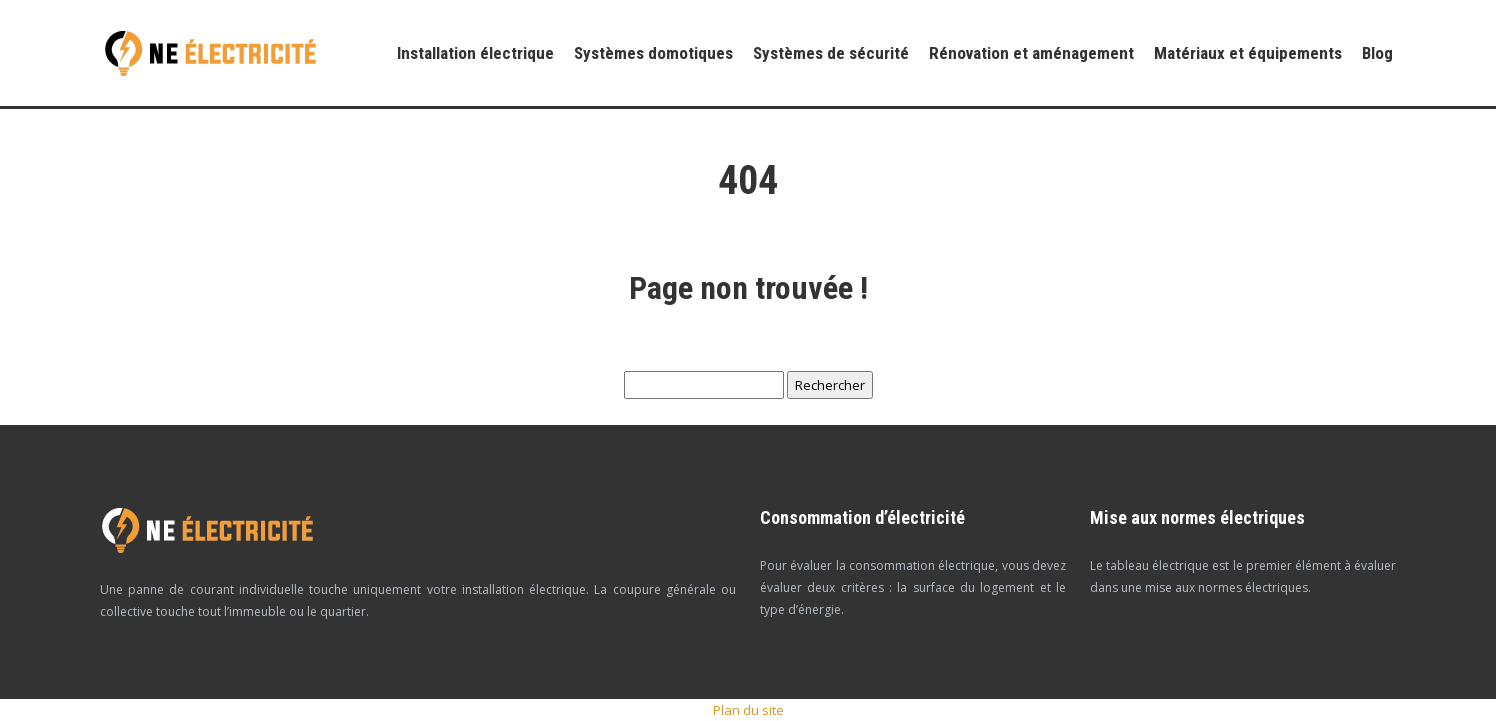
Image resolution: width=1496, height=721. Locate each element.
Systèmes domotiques (653, 53)
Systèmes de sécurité (831, 53)
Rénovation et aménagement (1031, 53)
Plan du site (748, 710)
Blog (1377, 53)
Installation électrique (475, 53)
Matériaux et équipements (1248, 53)
